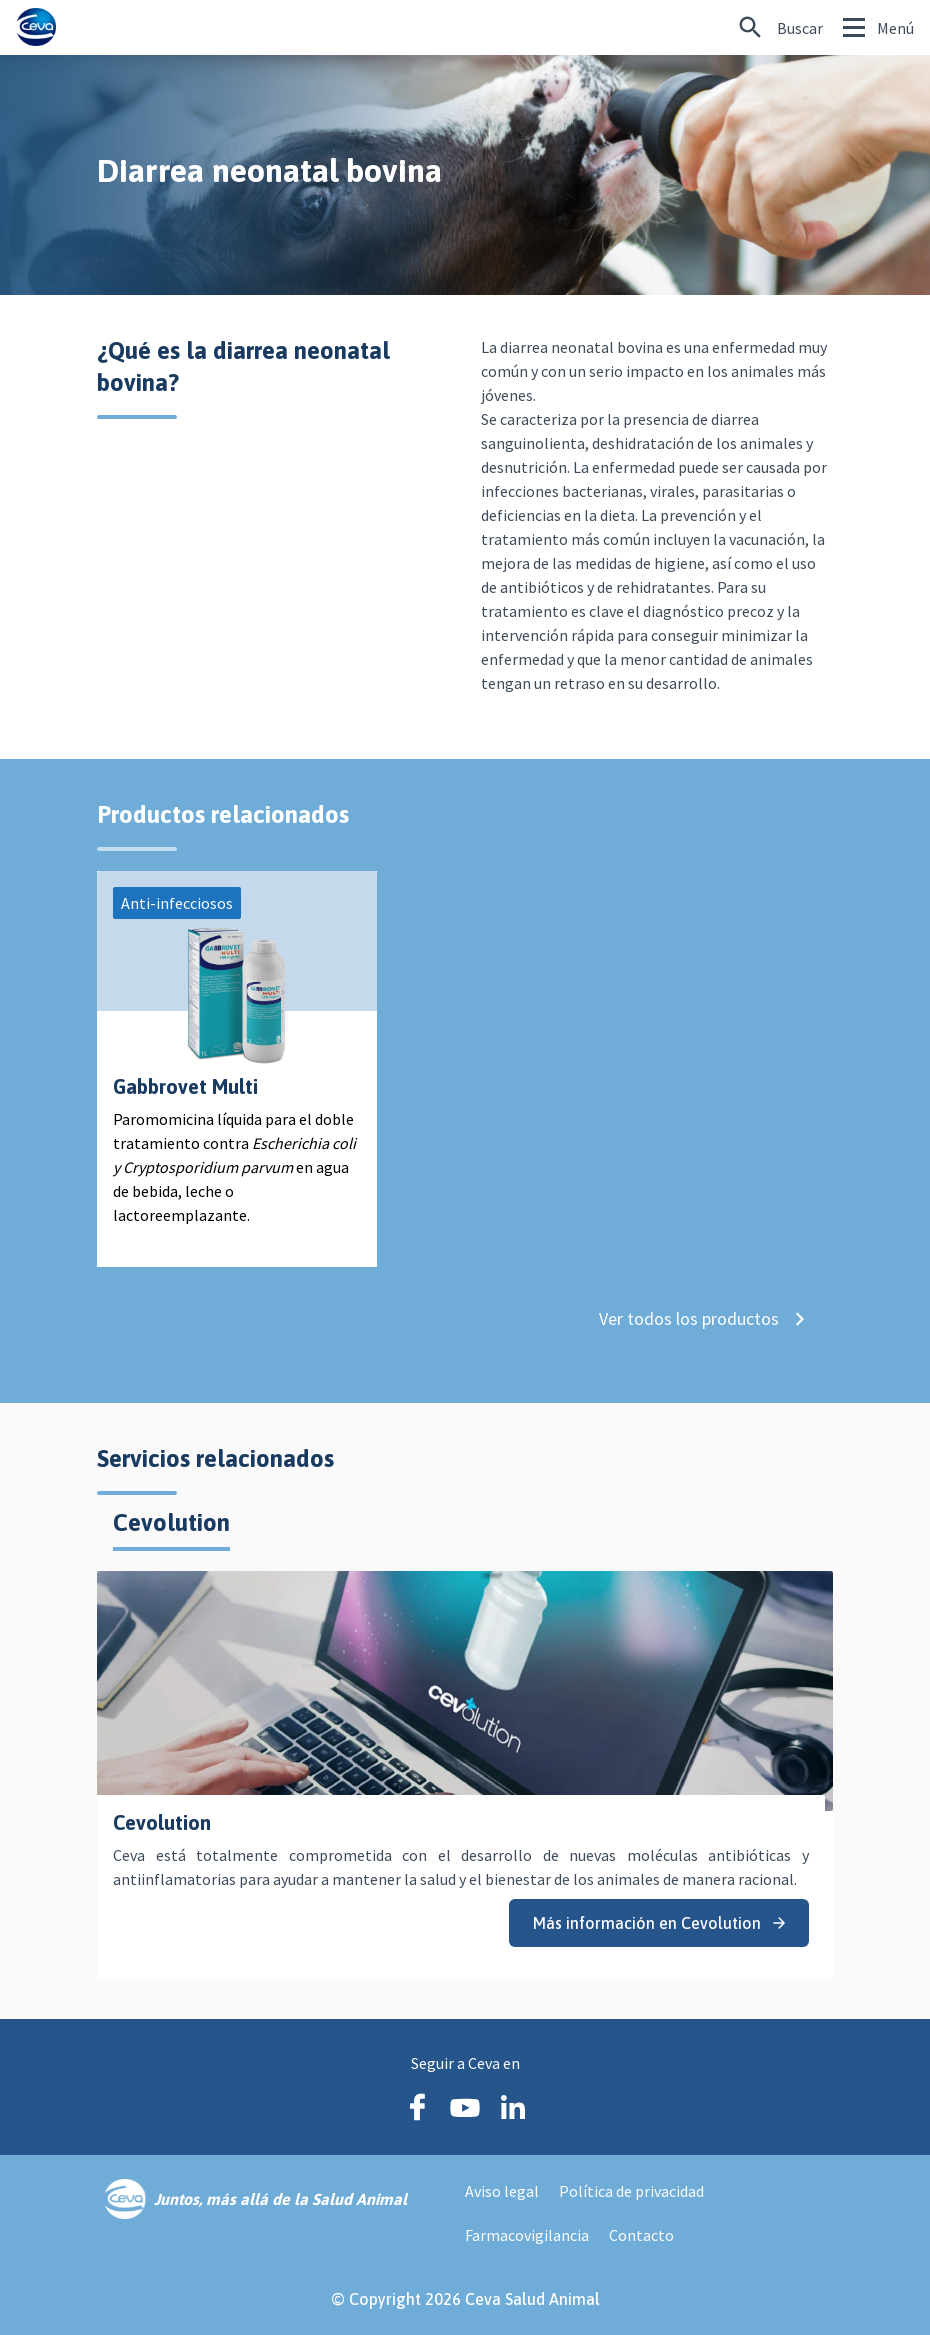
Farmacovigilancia (527, 2235)
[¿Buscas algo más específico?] (781, 28)
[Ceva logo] (36, 27)
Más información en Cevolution (659, 1980)
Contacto (641, 2235)
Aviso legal (502, 2191)
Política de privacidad (631, 2191)
